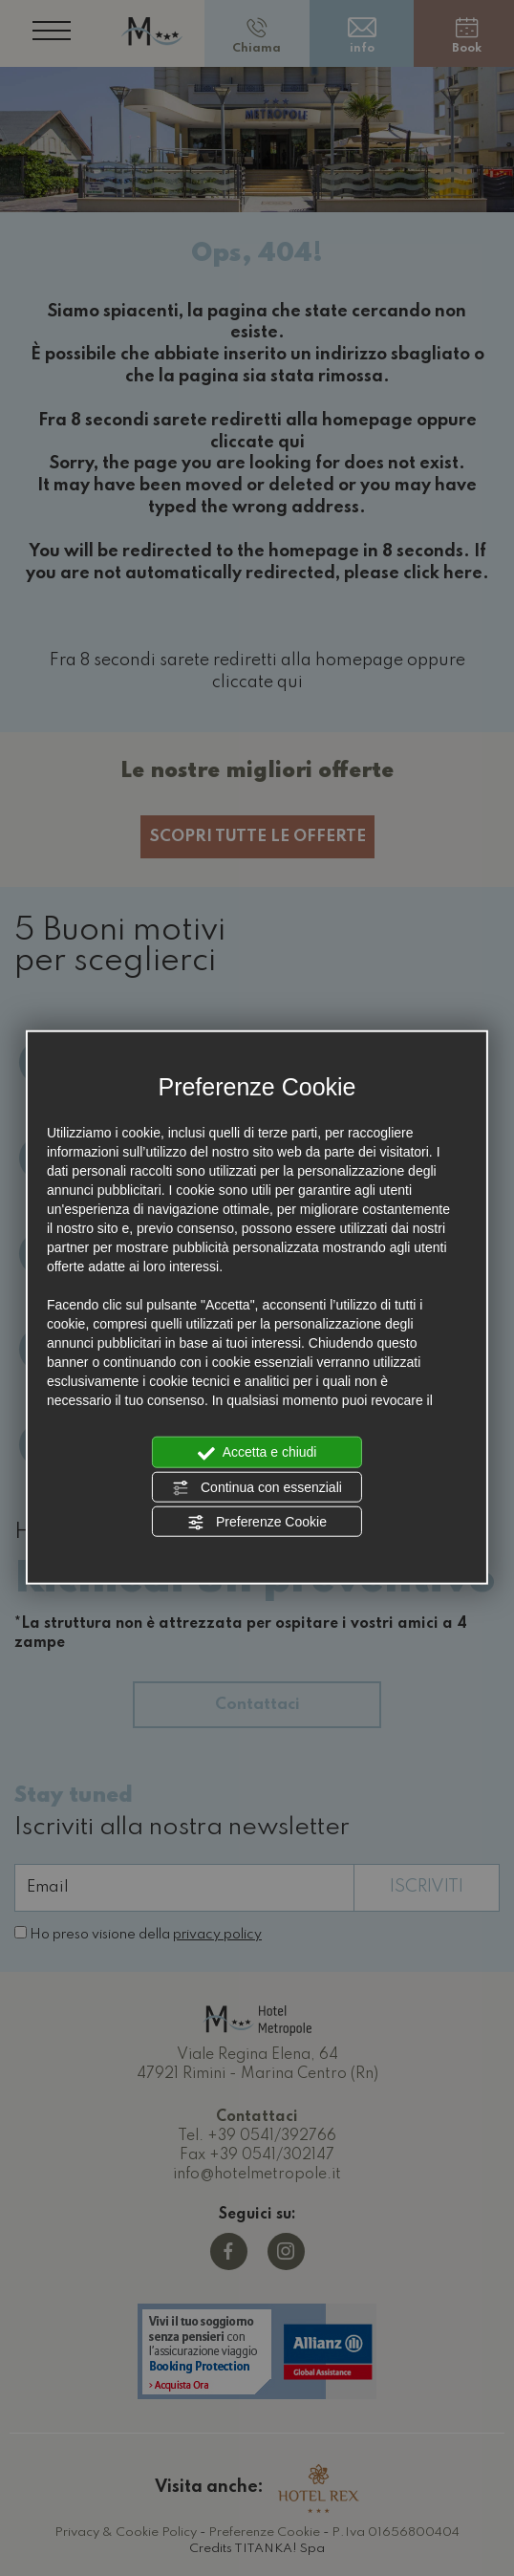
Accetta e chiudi (257, 1452)
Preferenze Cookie (257, 1522)
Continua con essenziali (257, 1487)
